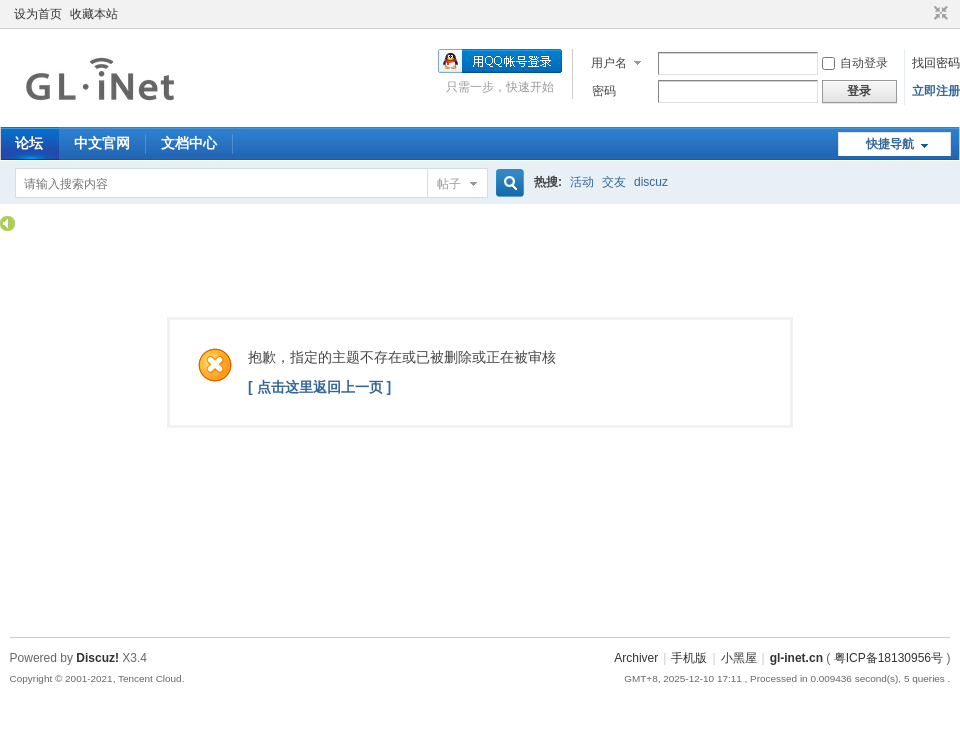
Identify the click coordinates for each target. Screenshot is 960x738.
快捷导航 (890, 144)
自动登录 (855, 63)
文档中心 (189, 143)
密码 (604, 91)
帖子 (449, 184)
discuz (651, 182)
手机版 (689, 658)
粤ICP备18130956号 (888, 658)
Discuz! (97, 658)
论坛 (29, 143)
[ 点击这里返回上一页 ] (319, 387)
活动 (582, 182)
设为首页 (38, 14)
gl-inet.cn (796, 658)
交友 (614, 182)
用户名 (609, 63)
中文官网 (102, 143)
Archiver (636, 658)
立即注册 (936, 91)
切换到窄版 (938, 14)
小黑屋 (739, 658)
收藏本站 (94, 14)
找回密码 (936, 63)
